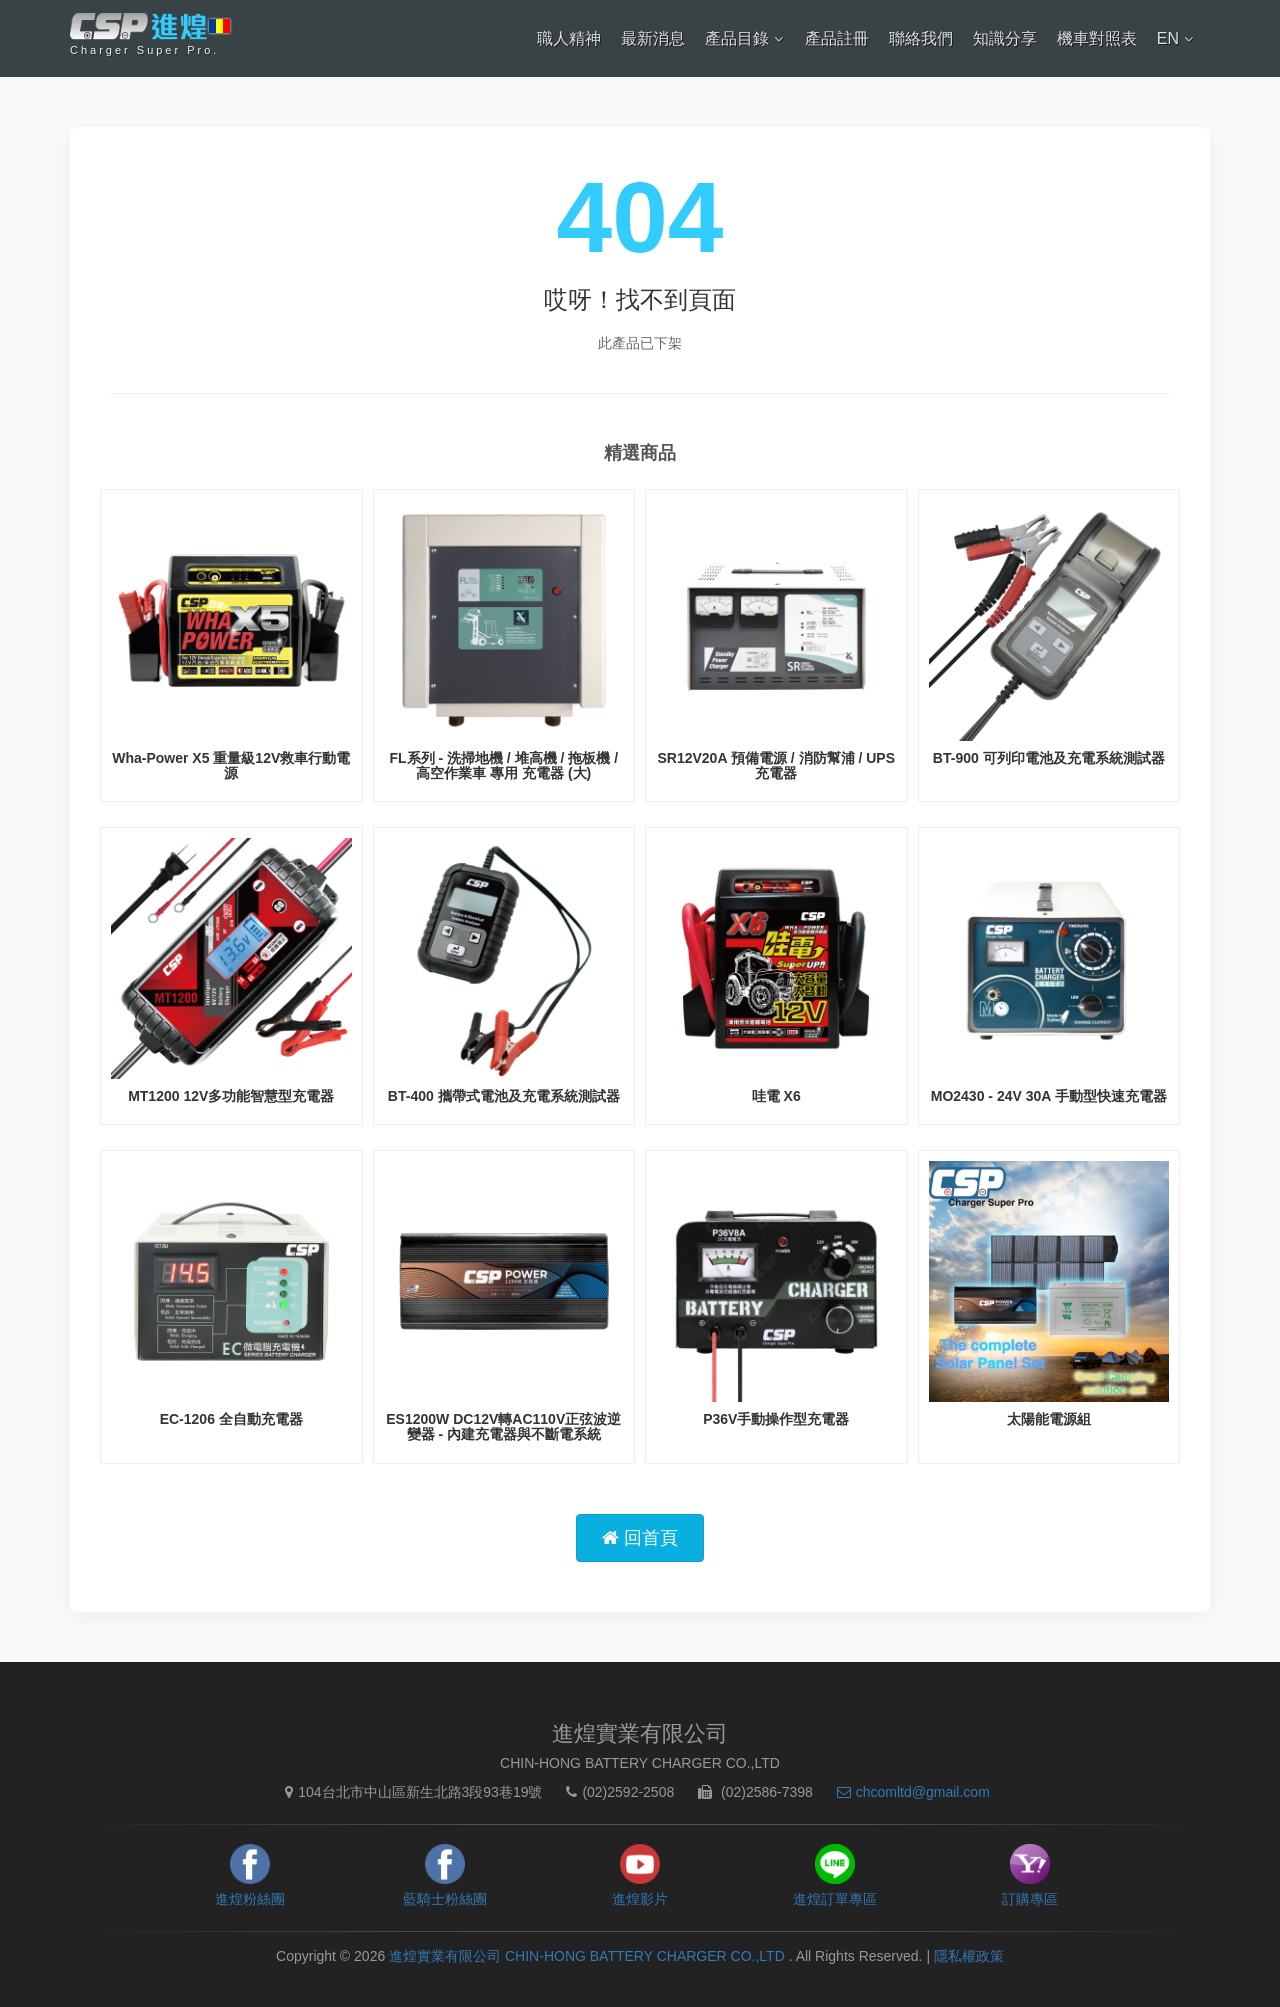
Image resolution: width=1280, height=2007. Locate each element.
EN (1168, 38)
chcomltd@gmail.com (908, 1792)
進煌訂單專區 (835, 1899)
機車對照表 (1097, 38)
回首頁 (640, 1538)
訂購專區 (1030, 1899)
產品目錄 (737, 38)
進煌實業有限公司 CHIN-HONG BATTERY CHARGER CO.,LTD (589, 1956)
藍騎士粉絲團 (445, 1899)
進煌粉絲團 (250, 1899)
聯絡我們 (921, 38)
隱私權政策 (969, 1956)
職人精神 (569, 38)
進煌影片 (640, 1899)
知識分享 (1005, 38)
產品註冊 (837, 38)
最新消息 (653, 38)
